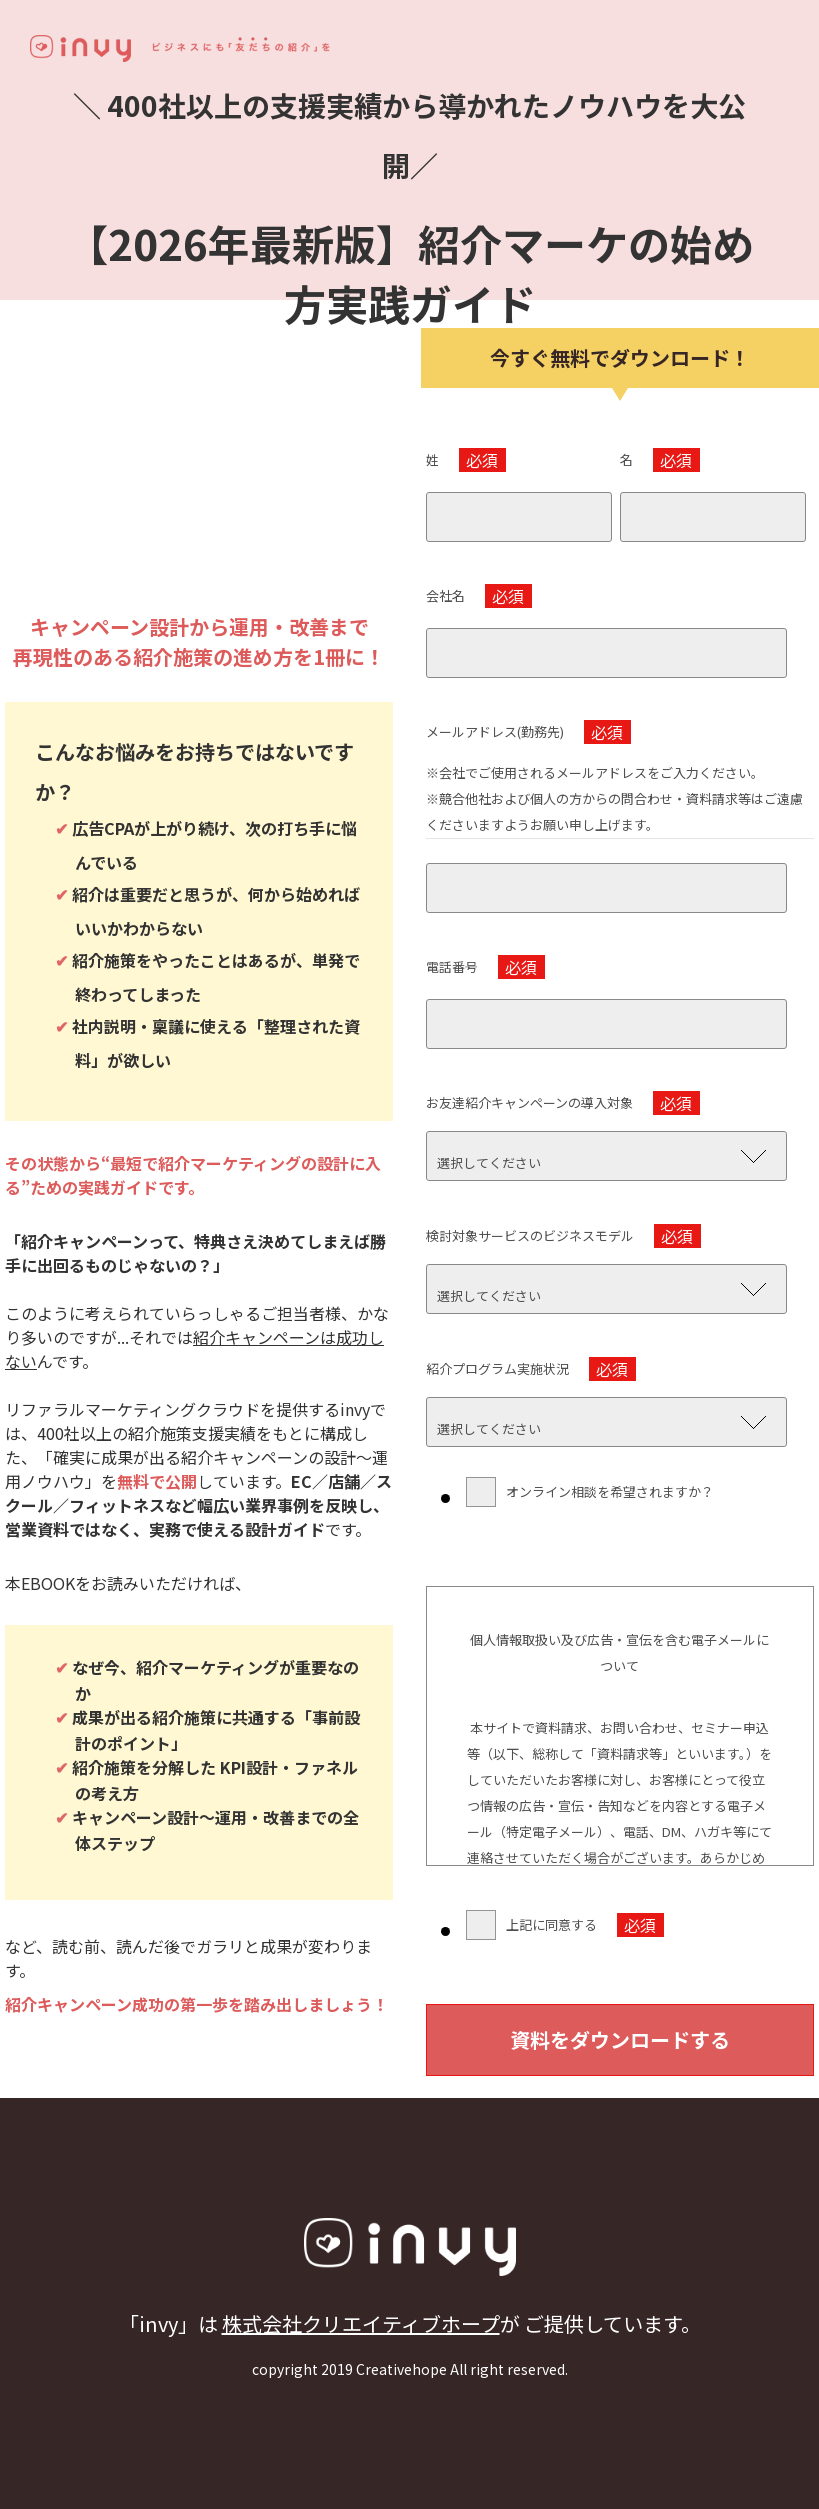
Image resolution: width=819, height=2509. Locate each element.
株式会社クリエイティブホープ (361, 2323)
